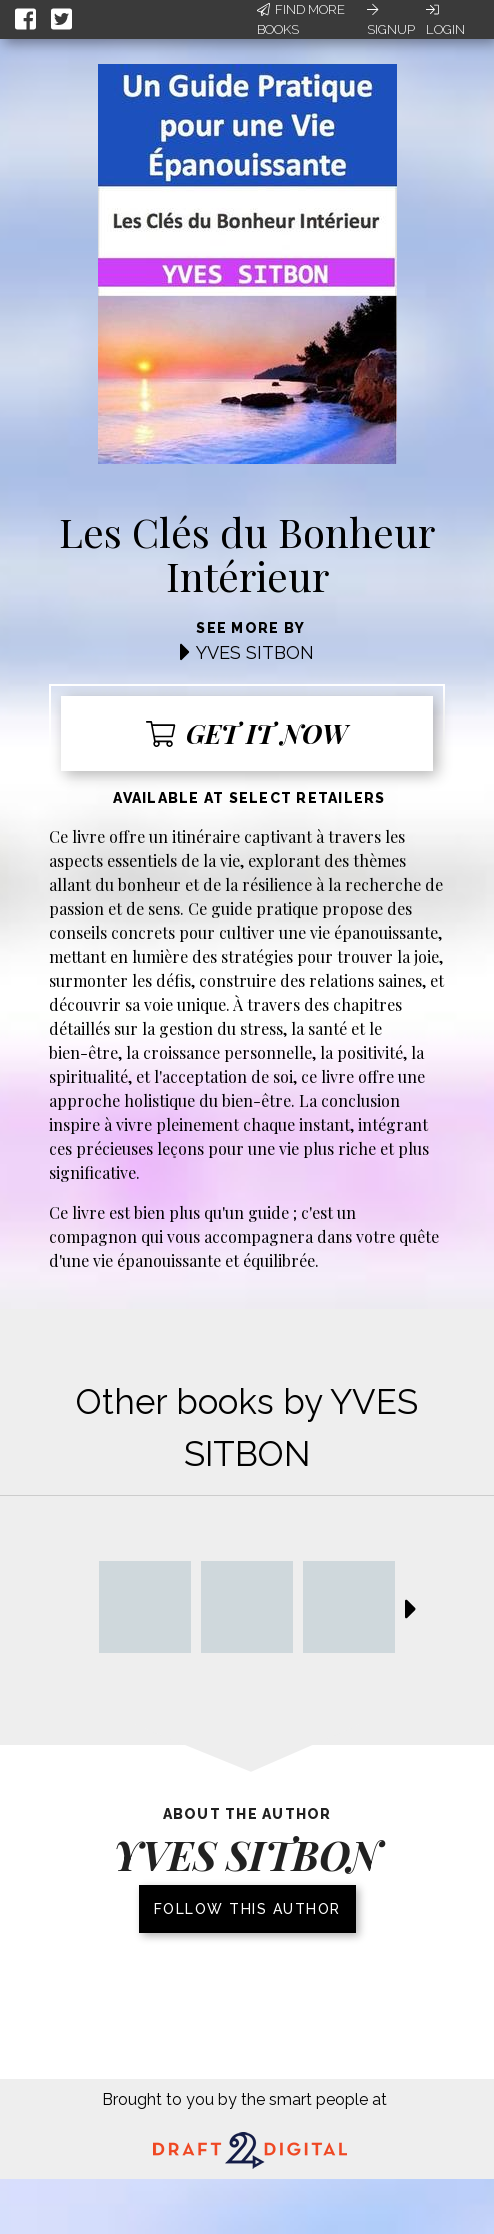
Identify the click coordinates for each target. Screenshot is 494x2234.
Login (445, 20)
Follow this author (247, 1909)
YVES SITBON (255, 652)
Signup (391, 20)
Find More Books (301, 19)
